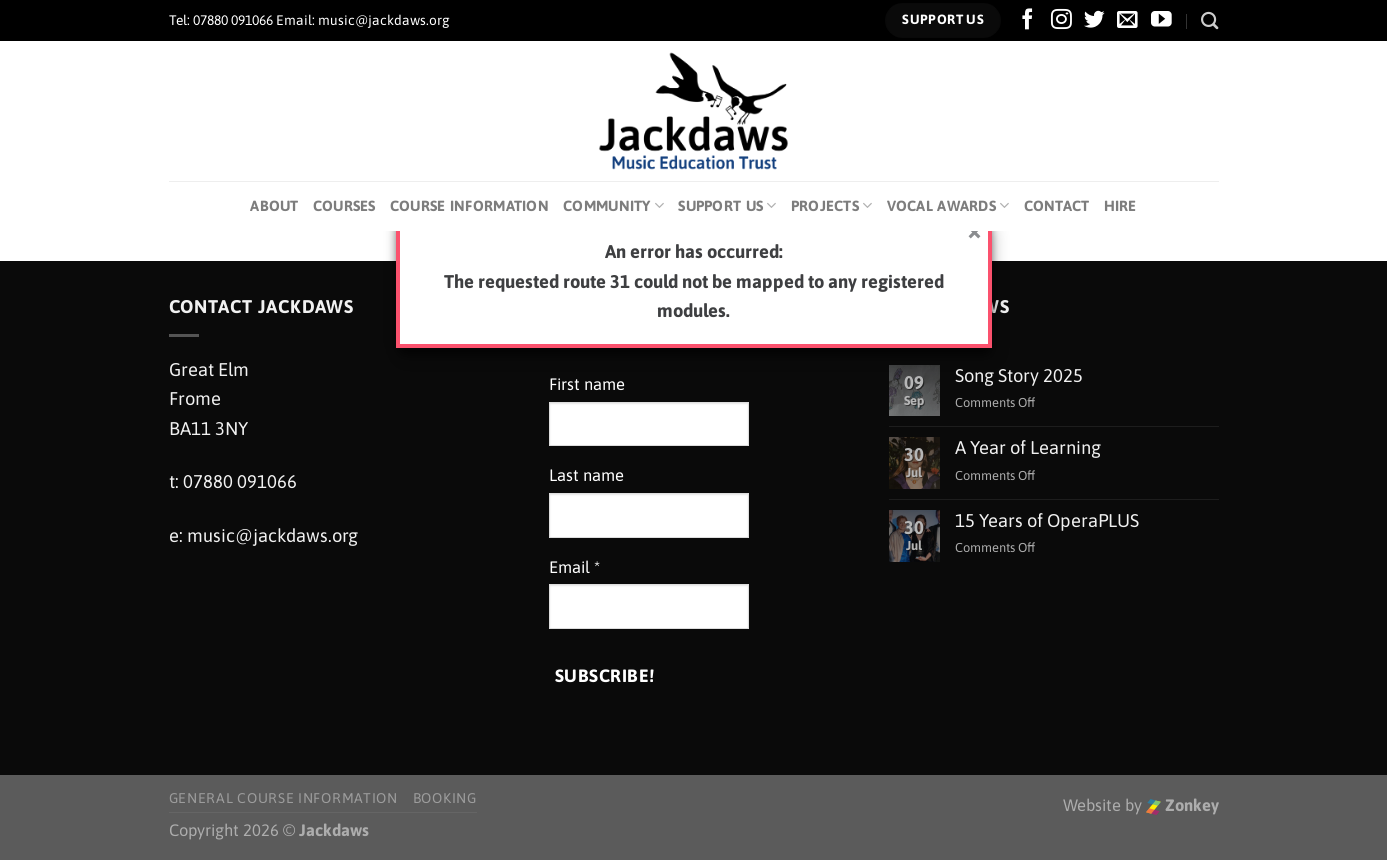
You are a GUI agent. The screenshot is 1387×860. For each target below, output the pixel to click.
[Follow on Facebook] (1027, 20)
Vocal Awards (948, 205)
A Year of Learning (1028, 447)
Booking (445, 798)
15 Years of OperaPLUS (1047, 520)
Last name (586, 475)
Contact (1057, 205)
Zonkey (1182, 805)
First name (587, 384)
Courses (344, 205)
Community (613, 205)
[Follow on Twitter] (1094, 20)
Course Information (469, 205)
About (274, 205)
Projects (832, 205)
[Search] (1210, 20)
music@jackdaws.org (272, 535)
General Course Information (283, 798)
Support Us (727, 205)
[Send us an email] (1127, 20)
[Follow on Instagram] (1061, 20)
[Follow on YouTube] (1161, 20)
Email (574, 567)
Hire (1120, 205)
